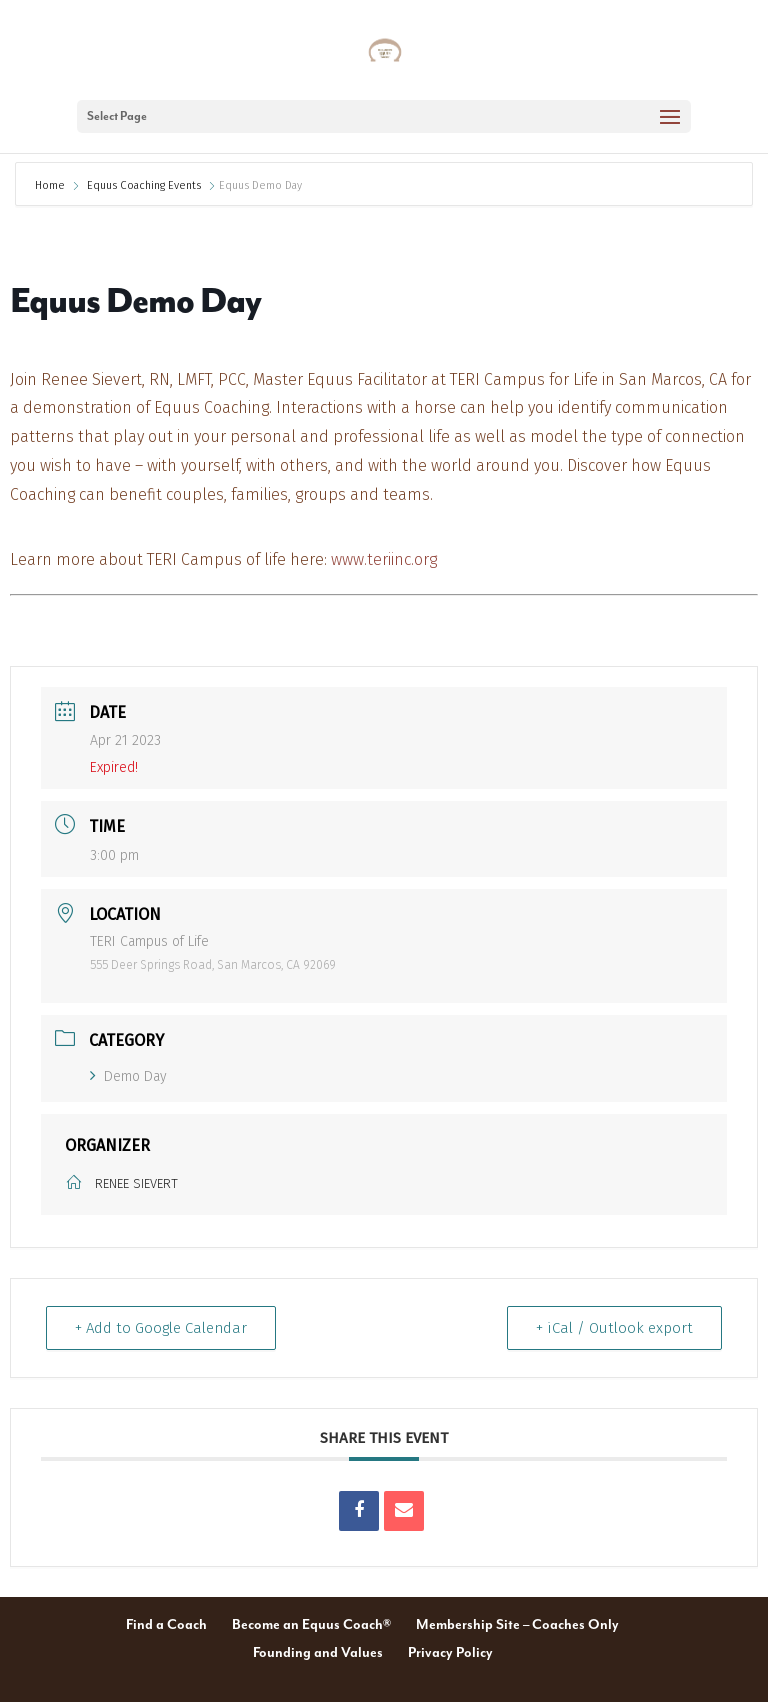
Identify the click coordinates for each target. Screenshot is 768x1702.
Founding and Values (318, 1653)
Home (51, 185)
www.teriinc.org (384, 559)
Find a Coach (166, 1625)
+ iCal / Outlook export (614, 1328)
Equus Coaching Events (144, 185)
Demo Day (128, 1076)
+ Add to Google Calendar (161, 1328)
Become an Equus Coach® (311, 1625)
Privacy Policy (450, 1653)
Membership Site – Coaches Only (517, 1625)
